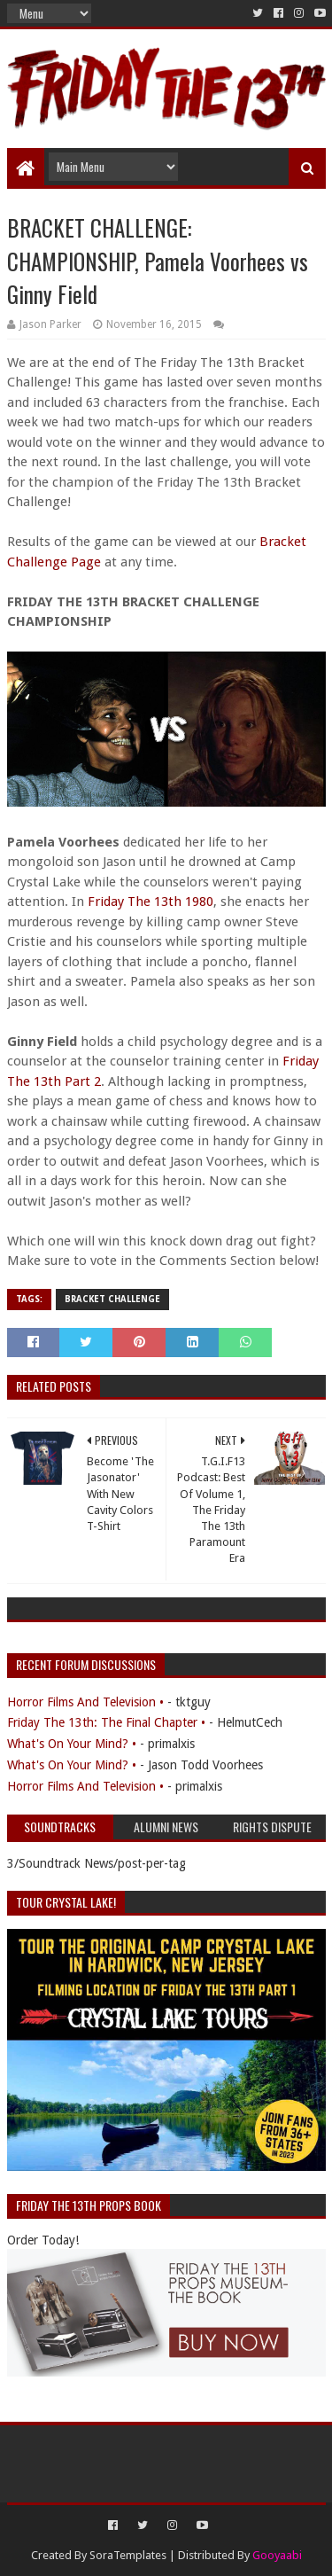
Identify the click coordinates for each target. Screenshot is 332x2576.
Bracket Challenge (112, 1299)
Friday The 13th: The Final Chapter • (106, 1722)
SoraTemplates (127, 2555)
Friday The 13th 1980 (148, 901)
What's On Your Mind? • (71, 1744)
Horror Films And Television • (85, 1702)
